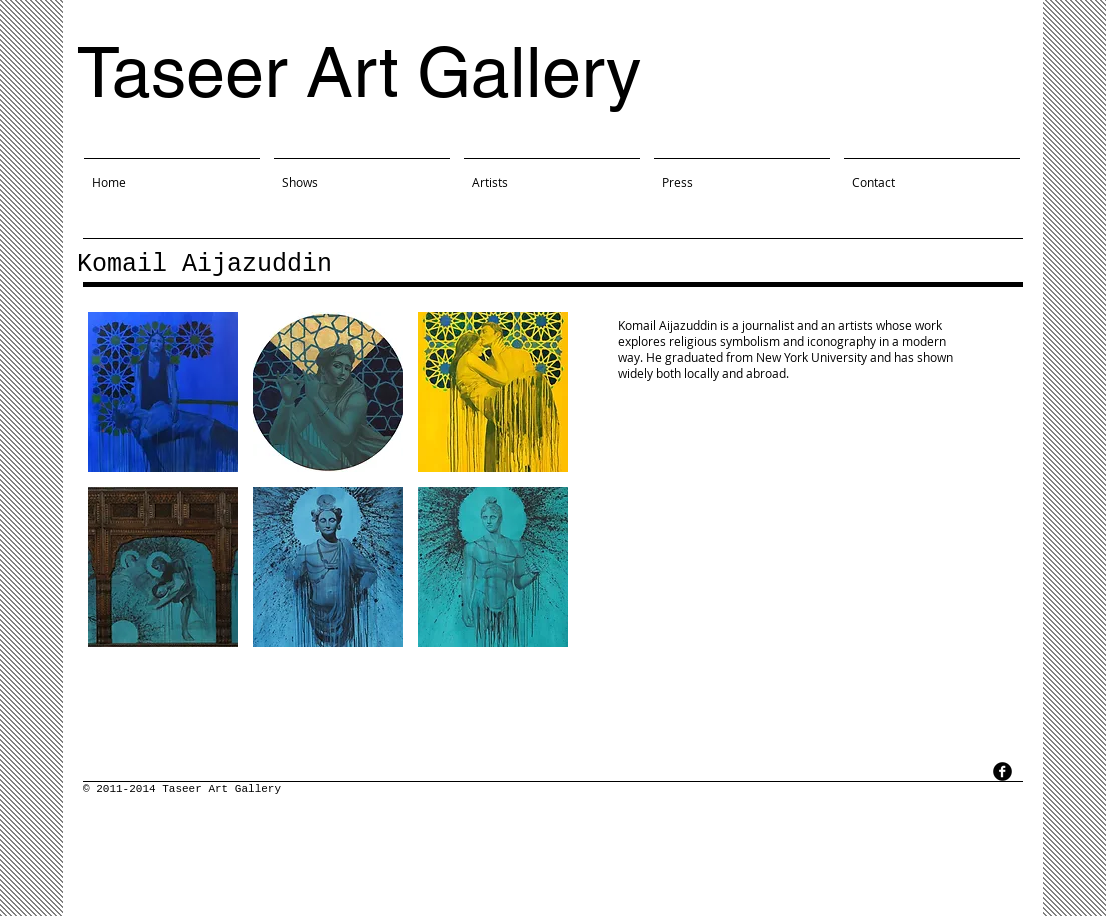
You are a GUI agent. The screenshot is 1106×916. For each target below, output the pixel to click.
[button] (163, 392)
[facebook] (1002, 771)
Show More (328, 662)
